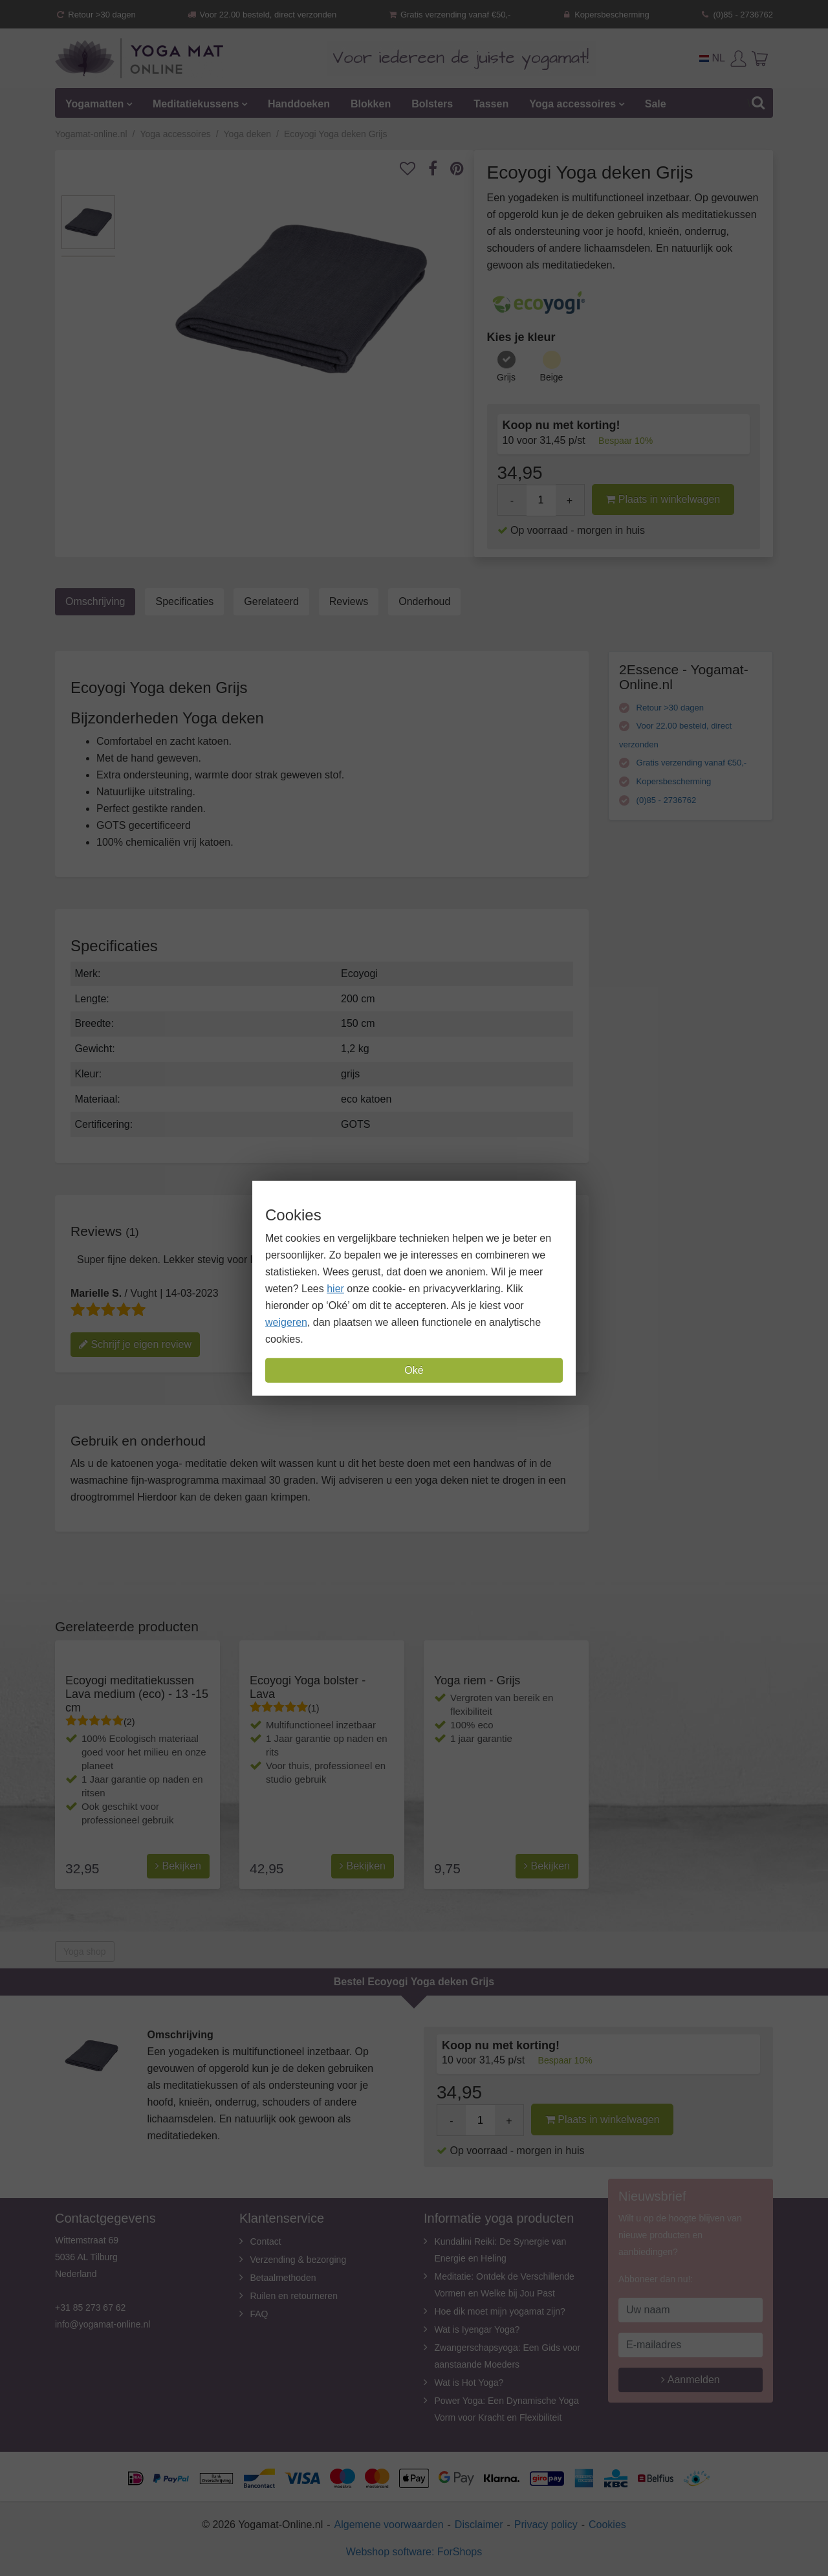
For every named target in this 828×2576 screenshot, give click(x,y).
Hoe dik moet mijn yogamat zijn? (500, 2311)
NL (712, 57)
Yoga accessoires (572, 103)
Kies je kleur (521, 337)
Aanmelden (690, 2379)
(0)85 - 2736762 (736, 14)
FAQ (259, 2314)
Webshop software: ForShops (414, 2551)
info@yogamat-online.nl (102, 2324)
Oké (413, 1370)
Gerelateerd (271, 601)
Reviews (348, 601)
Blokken (371, 103)
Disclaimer (479, 2524)
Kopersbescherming (605, 14)
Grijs (506, 377)
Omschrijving (95, 601)
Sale (655, 103)
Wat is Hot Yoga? (469, 2382)
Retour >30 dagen (95, 14)
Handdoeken (299, 103)
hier (335, 1288)
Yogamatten (94, 103)
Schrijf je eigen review (135, 1344)
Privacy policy (546, 2524)
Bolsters (432, 103)
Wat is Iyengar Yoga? (477, 2329)
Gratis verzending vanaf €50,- (449, 14)
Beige (551, 377)
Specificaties (184, 601)
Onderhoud (424, 601)
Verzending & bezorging (298, 2259)
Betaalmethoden (283, 2278)
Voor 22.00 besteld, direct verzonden (261, 14)
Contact (265, 2241)
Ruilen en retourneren (294, 2296)
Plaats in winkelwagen (662, 499)
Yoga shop (84, 1951)
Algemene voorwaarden (389, 2524)
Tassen (491, 103)
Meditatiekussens (196, 103)
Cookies (607, 2524)
